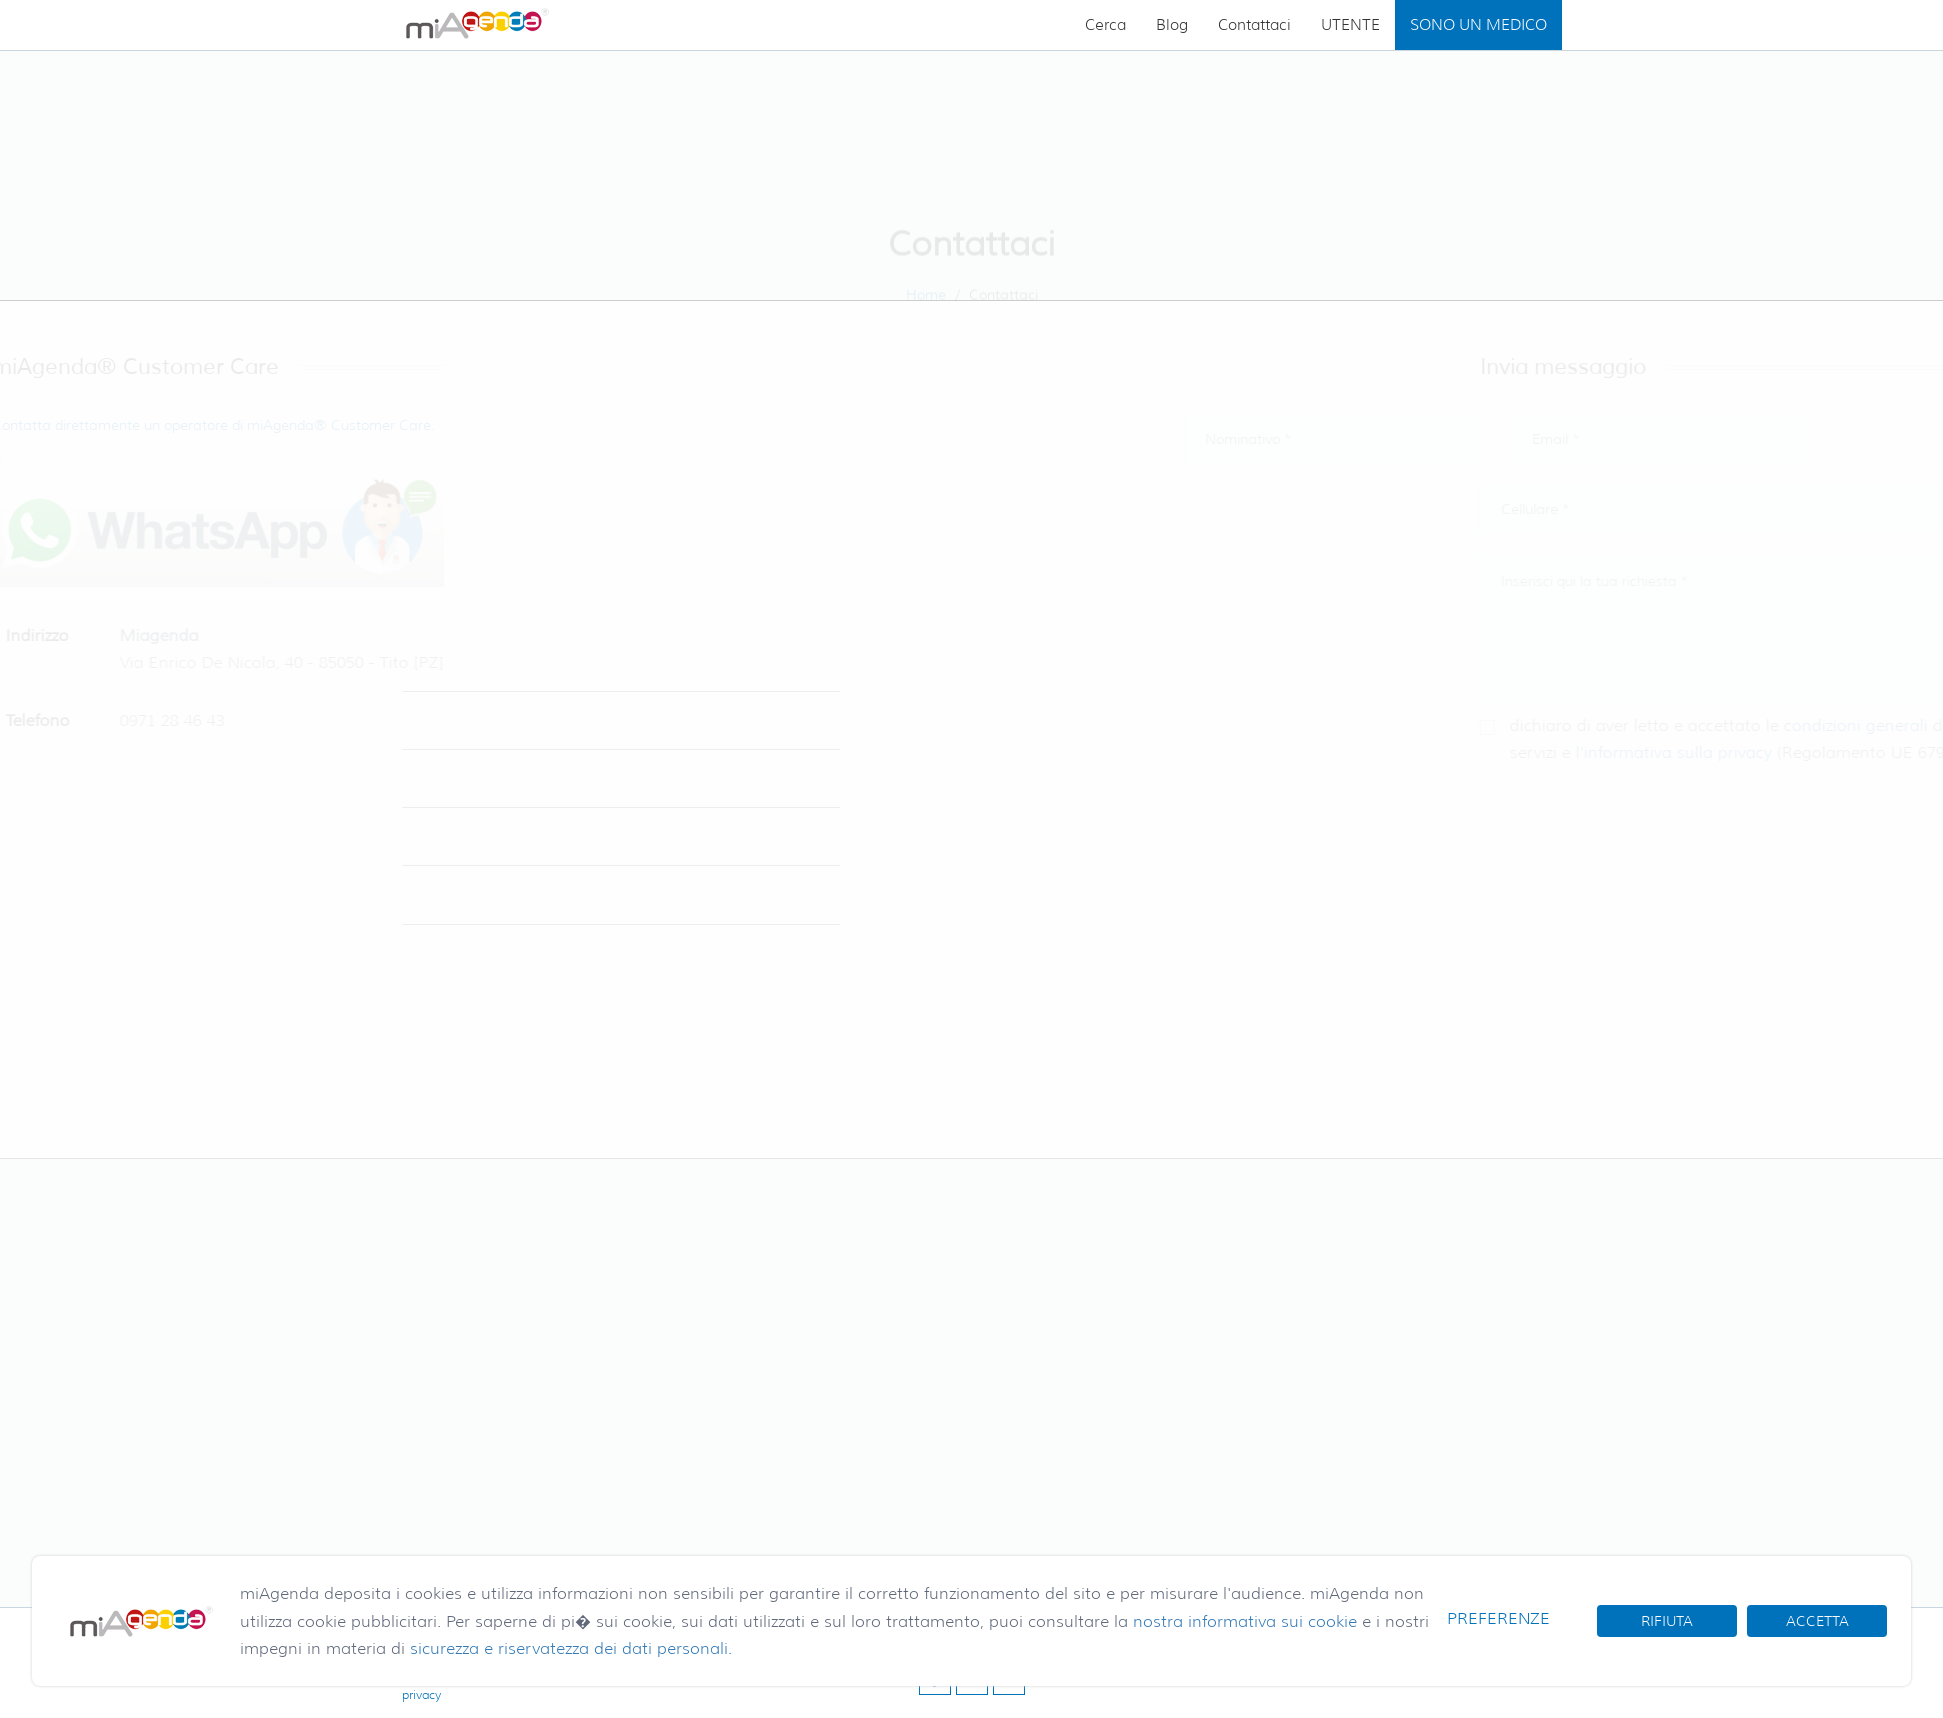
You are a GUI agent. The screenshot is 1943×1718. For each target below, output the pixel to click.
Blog (1172, 25)
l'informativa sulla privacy (1728, 752)
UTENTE (1350, 25)
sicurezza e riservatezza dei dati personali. (571, 1648)
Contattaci (1254, 25)
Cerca (1105, 25)
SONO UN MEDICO (1478, 25)
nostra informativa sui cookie (1245, 1621)
